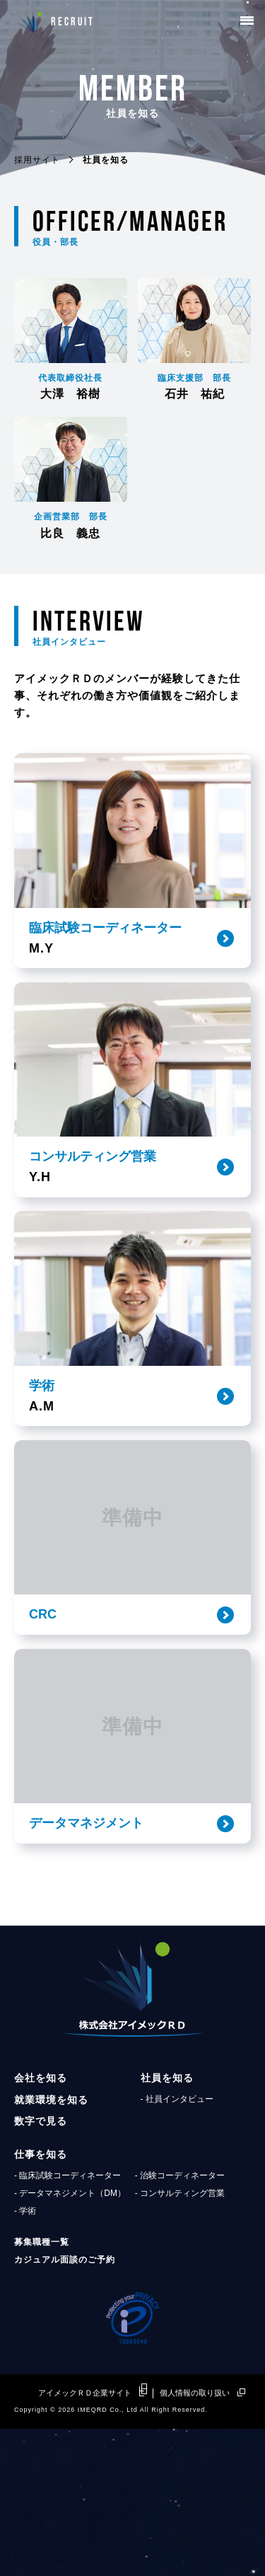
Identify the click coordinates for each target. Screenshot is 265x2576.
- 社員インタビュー (177, 2245)
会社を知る (40, 2225)
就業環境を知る (51, 2246)
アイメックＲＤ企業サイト (84, 2540)
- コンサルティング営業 (180, 2340)
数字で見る (40, 2268)
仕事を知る (40, 2301)
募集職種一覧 (41, 2389)
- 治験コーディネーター (180, 2322)
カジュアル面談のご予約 (64, 2407)
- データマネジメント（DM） (70, 2340)
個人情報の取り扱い (195, 2540)
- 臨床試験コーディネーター (67, 2322)
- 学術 (25, 2358)
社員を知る (167, 2225)
